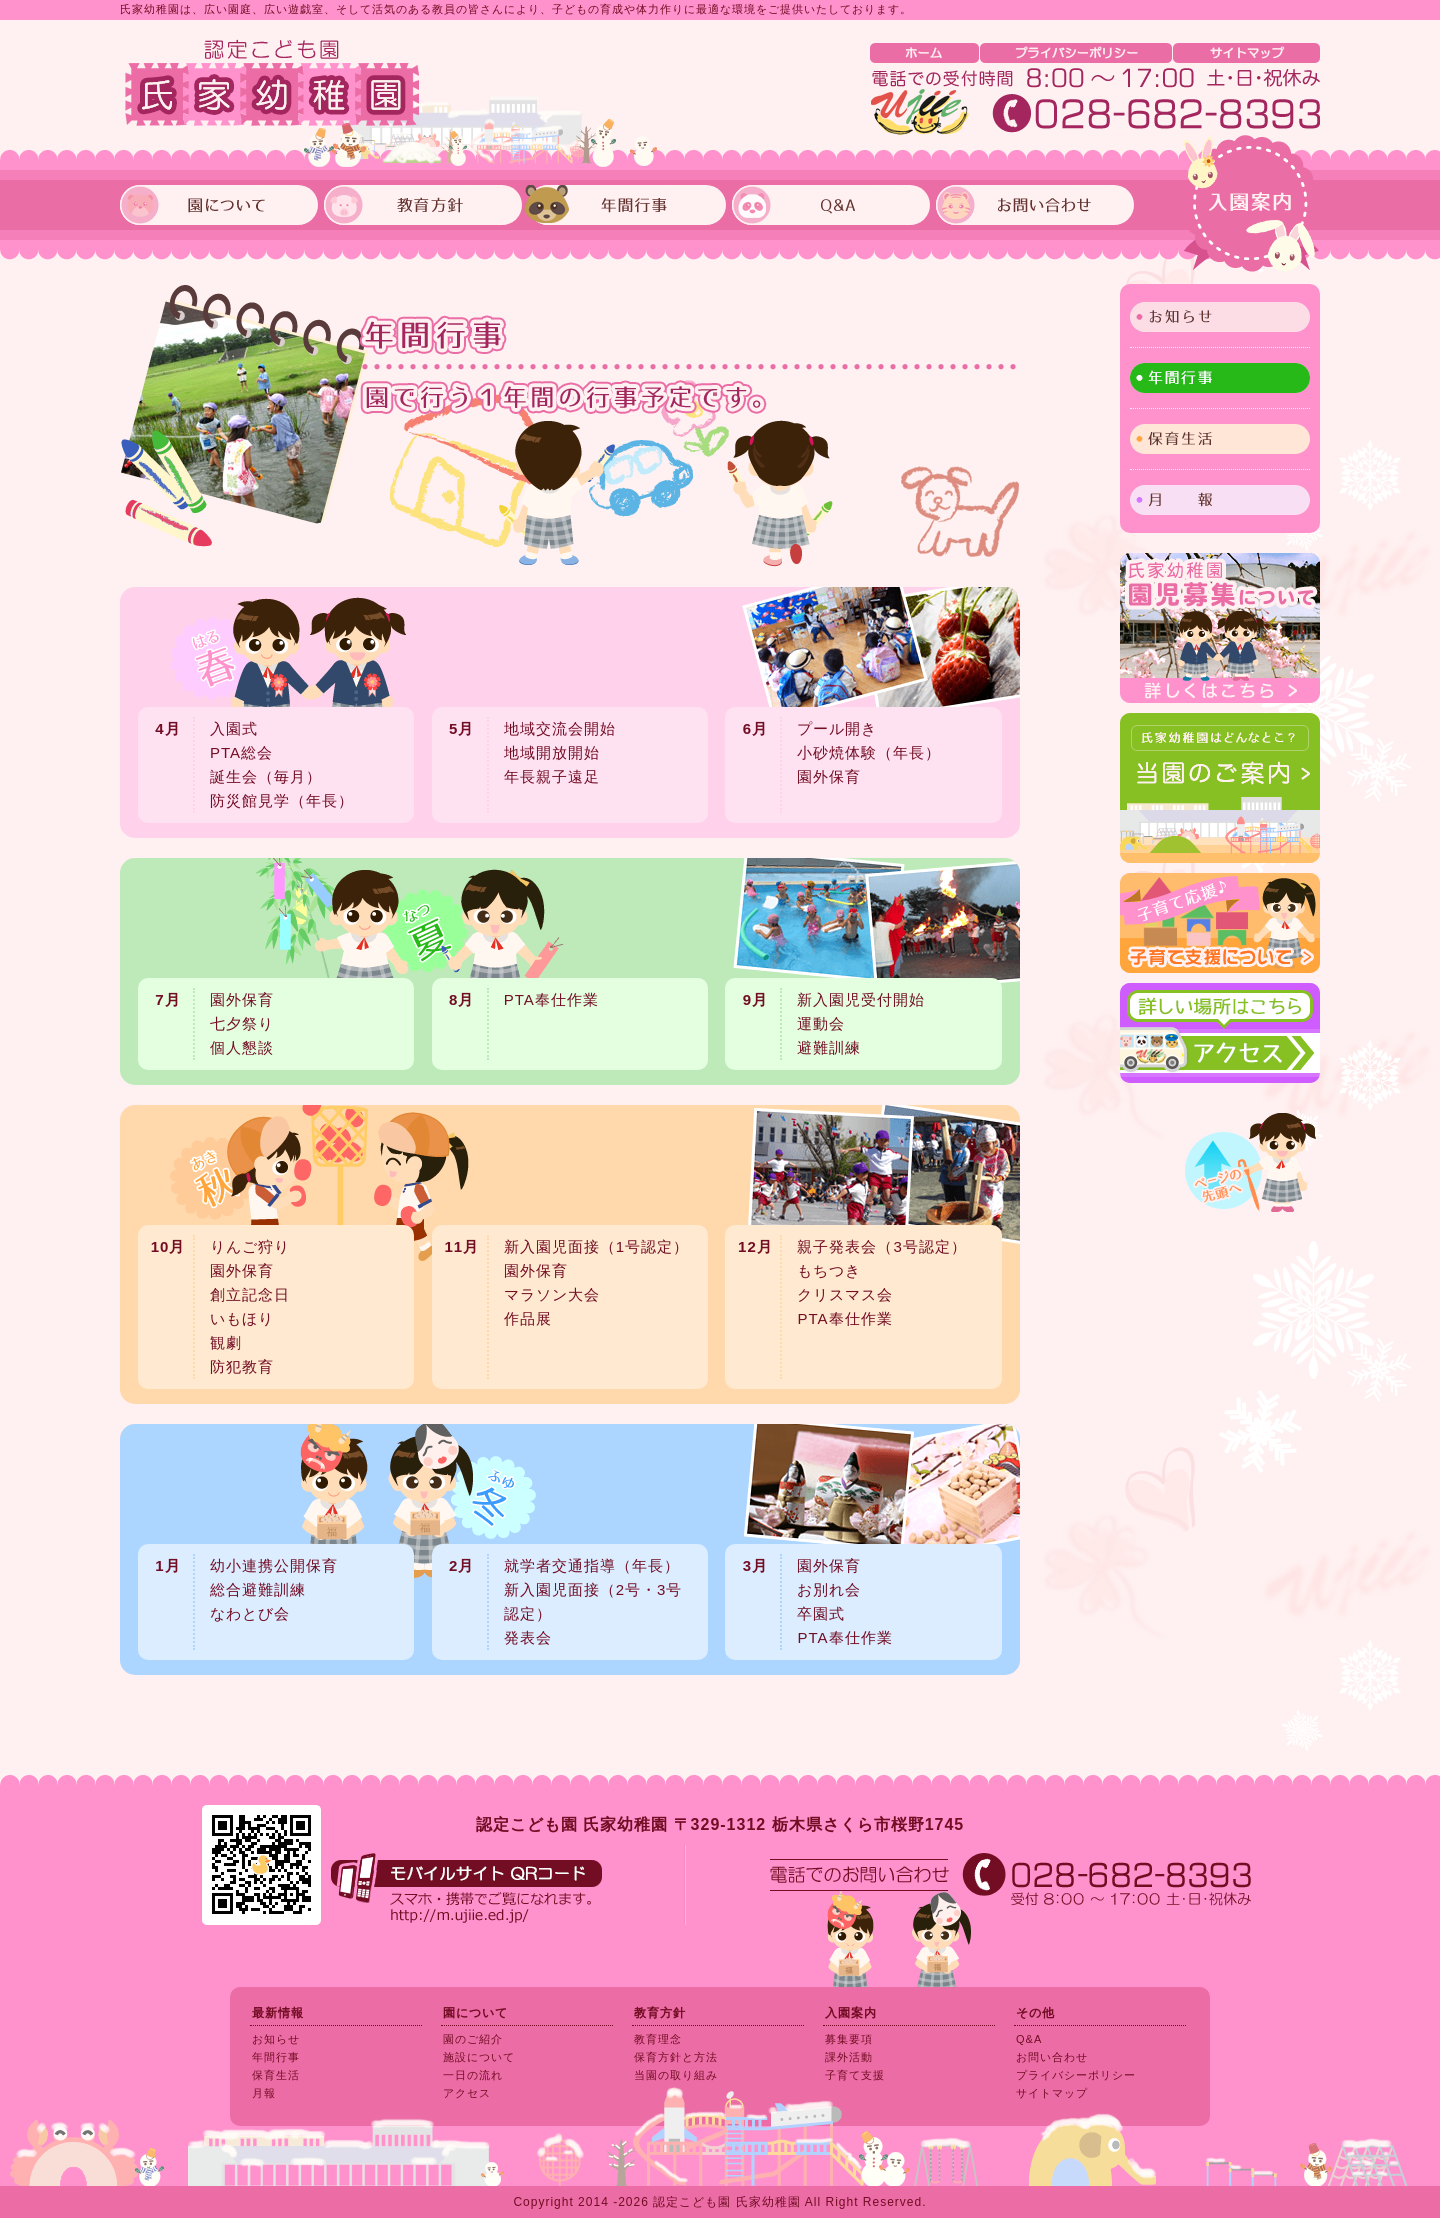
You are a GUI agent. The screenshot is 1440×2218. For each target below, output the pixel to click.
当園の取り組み (676, 2075)
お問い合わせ (1052, 2057)
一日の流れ (473, 2075)
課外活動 (849, 2057)
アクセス (467, 2093)
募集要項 (849, 2039)
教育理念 (658, 2039)
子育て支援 (855, 2075)
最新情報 (278, 2013)
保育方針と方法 (676, 2057)
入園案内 (1251, 204)
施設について (479, 2057)
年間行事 (1220, 378)
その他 (1035, 2013)
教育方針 (660, 2013)
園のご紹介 (473, 2039)
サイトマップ (1052, 2093)
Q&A (1029, 2039)
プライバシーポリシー (1076, 2075)
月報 (264, 2093)
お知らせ (276, 2039)
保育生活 (276, 2075)
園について (475, 2013)
